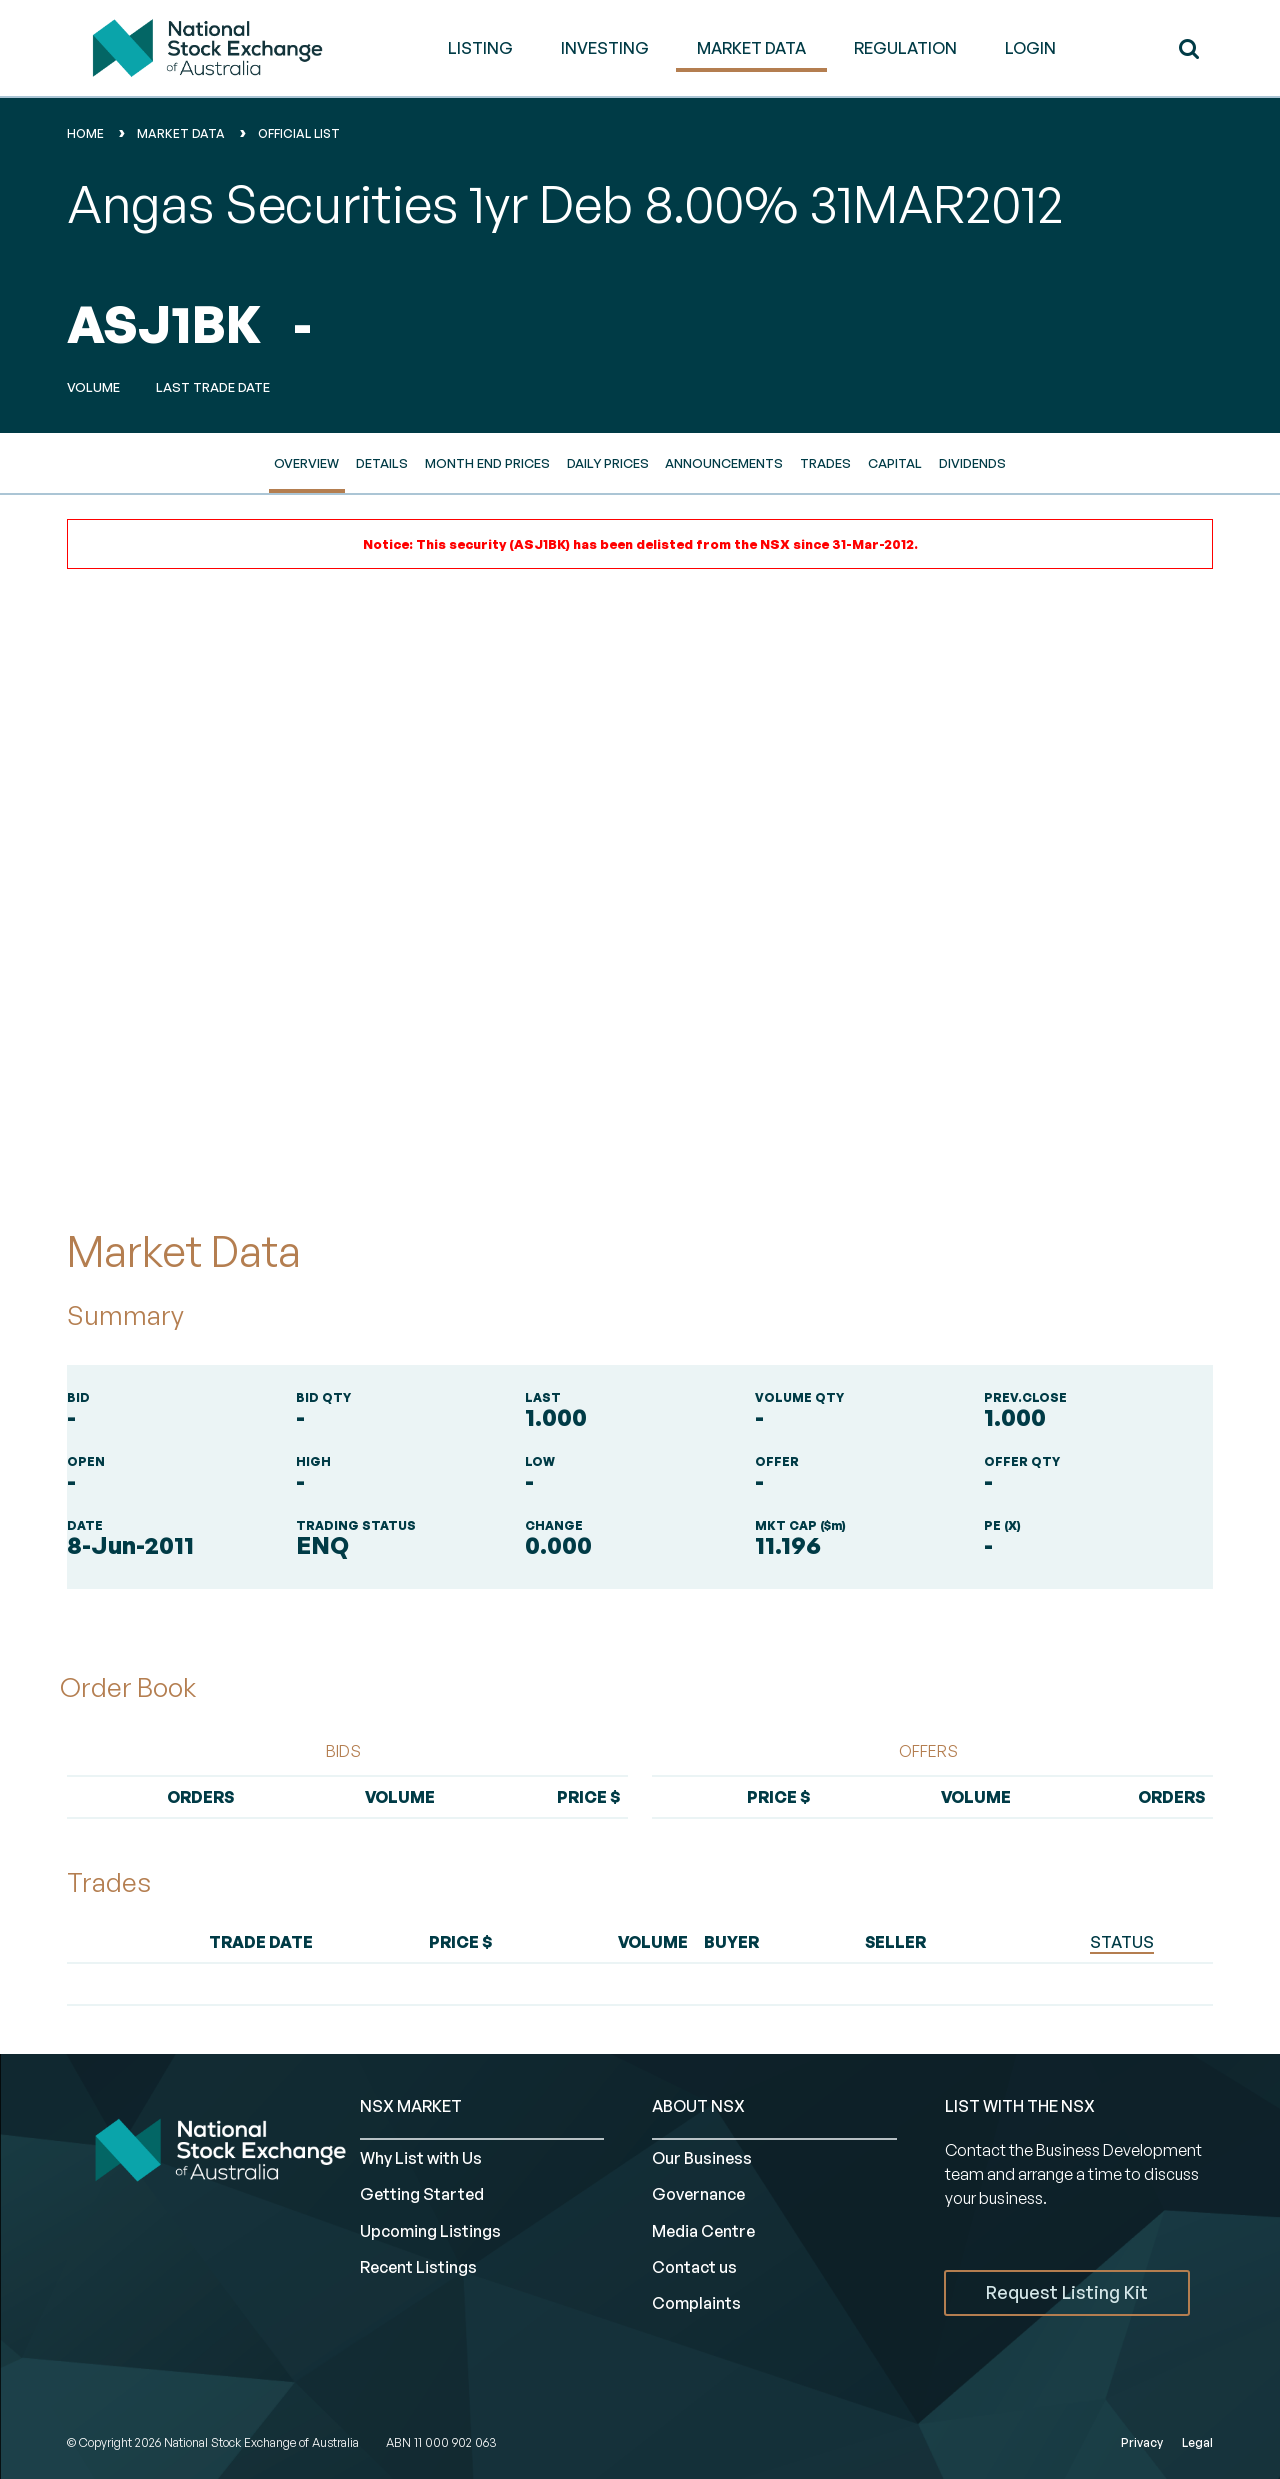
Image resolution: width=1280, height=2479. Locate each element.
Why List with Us (421, 2158)
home (85, 133)
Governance (698, 2194)
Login (1030, 48)
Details (382, 463)
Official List (299, 133)
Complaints (696, 2303)
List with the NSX (1020, 2106)
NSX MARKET (411, 2106)
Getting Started (422, 2194)
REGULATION (905, 48)
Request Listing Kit (1067, 2292)
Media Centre (703, 2231)
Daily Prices (608, 463)
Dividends (972, 463)
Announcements (724, 463)
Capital (895, 463)
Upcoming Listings (430, 2231)
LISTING (480, 48)
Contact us (694, 2267)
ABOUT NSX (698, 2106)
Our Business (702, 2158)
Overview (306, 463)
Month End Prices (487, 463)
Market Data (181, 133)
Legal (1197, 2442)
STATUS (1122, 1942)
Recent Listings (418, 2267)
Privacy (1142, 2442)
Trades (825, 463)
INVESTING (605, 48)
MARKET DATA (751, 48)
